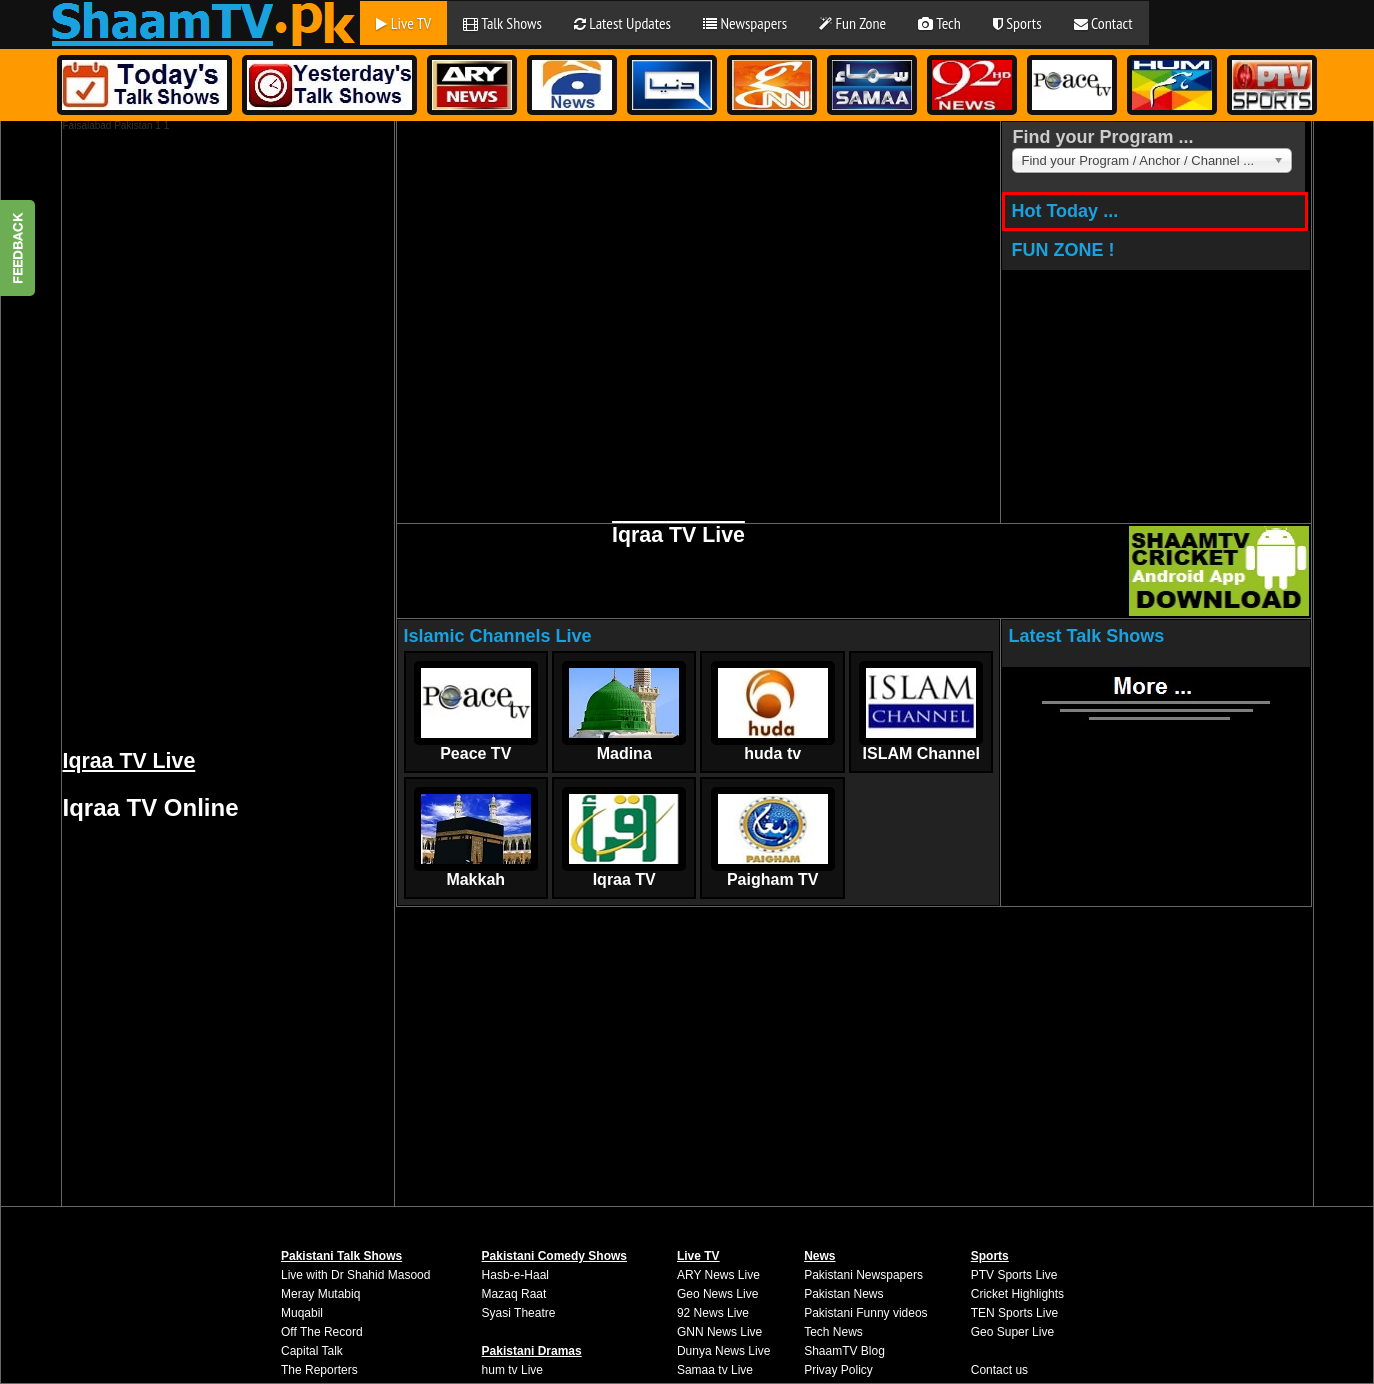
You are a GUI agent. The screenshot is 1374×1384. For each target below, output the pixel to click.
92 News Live (713, 1313)
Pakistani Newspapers (863, 1275)
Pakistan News (843, 1294)
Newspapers (745, 23)
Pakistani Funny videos (865, 1313)
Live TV (403, 23)
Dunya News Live (723, 1351)
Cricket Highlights (1017, 1294)
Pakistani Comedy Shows (554, 1256)
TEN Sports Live (1014, 1313)
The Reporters (319, 1370)
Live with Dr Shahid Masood (355, 1275)
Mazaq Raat (514, 1294)
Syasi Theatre (519, 1313)
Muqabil (302, 1313)
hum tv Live (512, 1370)
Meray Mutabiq (320, 1294)
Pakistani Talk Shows (341, 1256)
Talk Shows (502, 23)
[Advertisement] (213, 431)
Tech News (833, 1332)
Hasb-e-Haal (515, 1275)
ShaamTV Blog (844, 1351)
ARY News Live (718, 1275)
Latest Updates (622, 23)
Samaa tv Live (715, 1370)
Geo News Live (717, 1294)
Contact (1103, 23)
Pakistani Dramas (532, 1351)
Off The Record (322, 1332)
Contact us (999, 1370)
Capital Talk (312, 1351)
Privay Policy (838, 1370)
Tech (939, 23)
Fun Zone (852, 23)
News (819, 1256)
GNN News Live (719, 1332)
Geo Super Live (1012, 1332)
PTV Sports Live (1014, 1275)
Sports (1017, 23)
